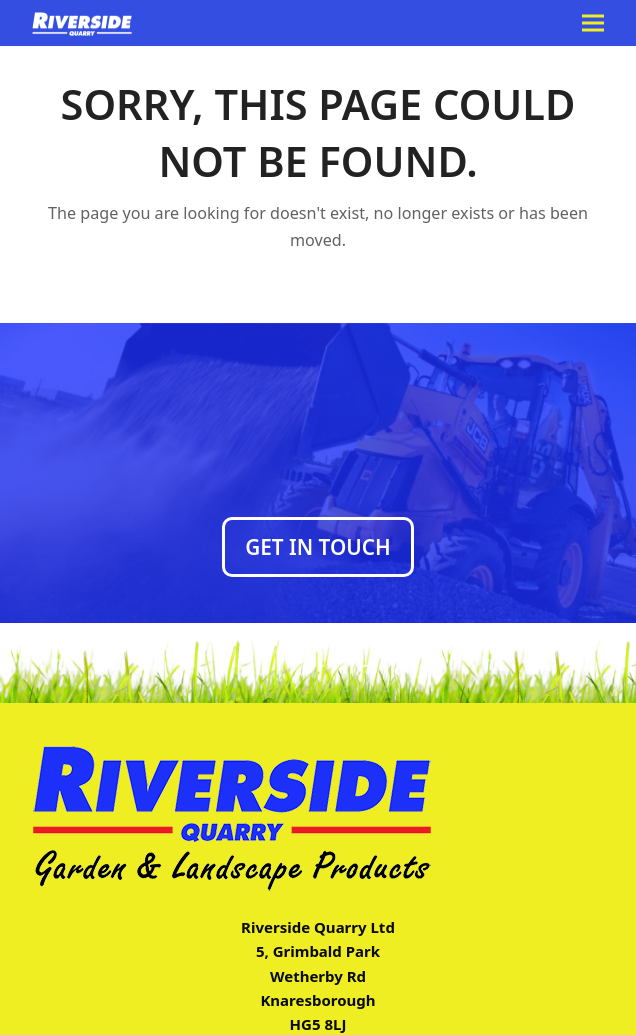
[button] (593, 23)
